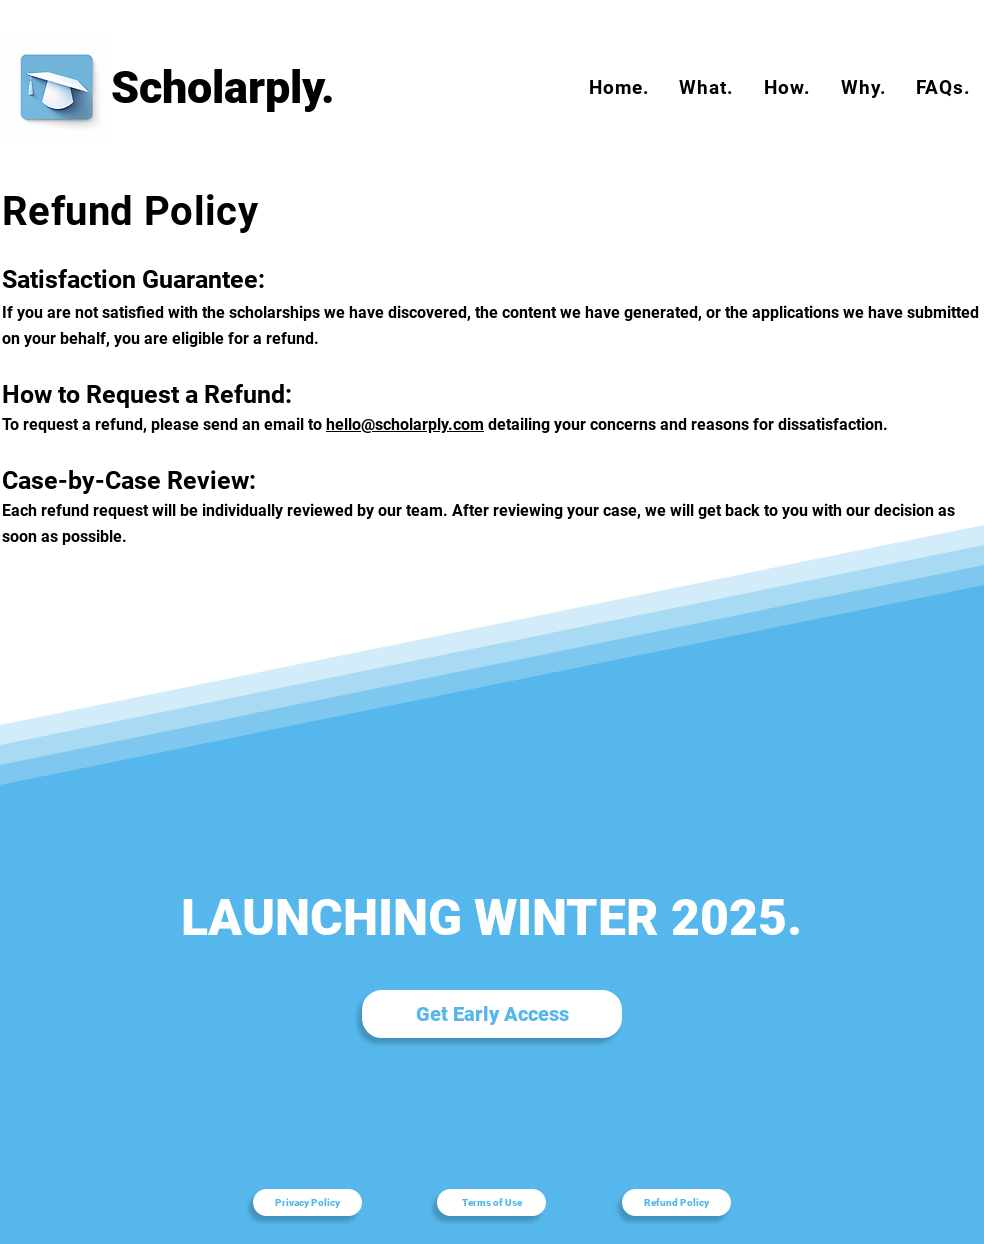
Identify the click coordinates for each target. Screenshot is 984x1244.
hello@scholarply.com (405, 424)
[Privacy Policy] (307, 1202)
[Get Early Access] (492, 1014)
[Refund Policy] (676, 1202)
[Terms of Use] (491, 1202)
